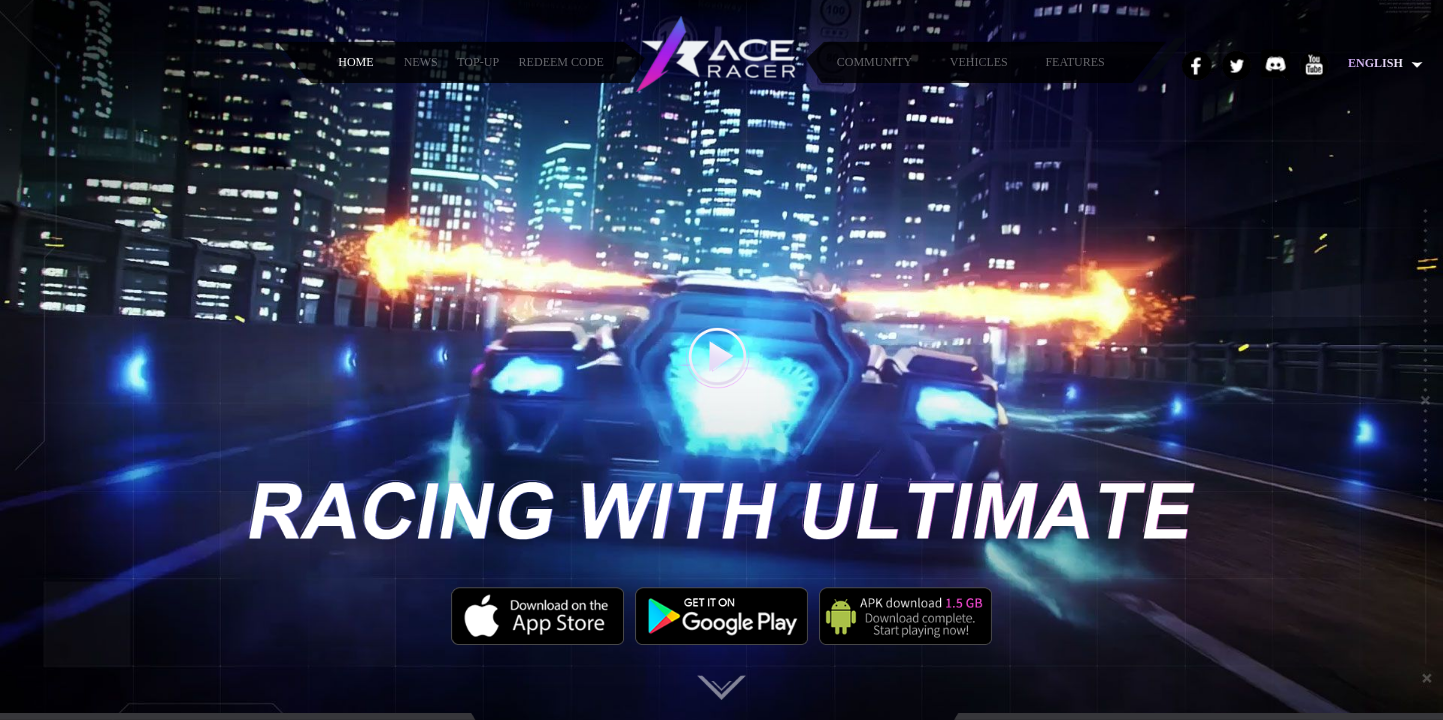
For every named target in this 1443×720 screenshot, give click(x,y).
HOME (355, 62)
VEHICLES (979, 62)
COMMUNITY (874, 62)
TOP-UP (478, 62)
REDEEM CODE (561, 62)
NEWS (421, 62)
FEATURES (1074, 62)
